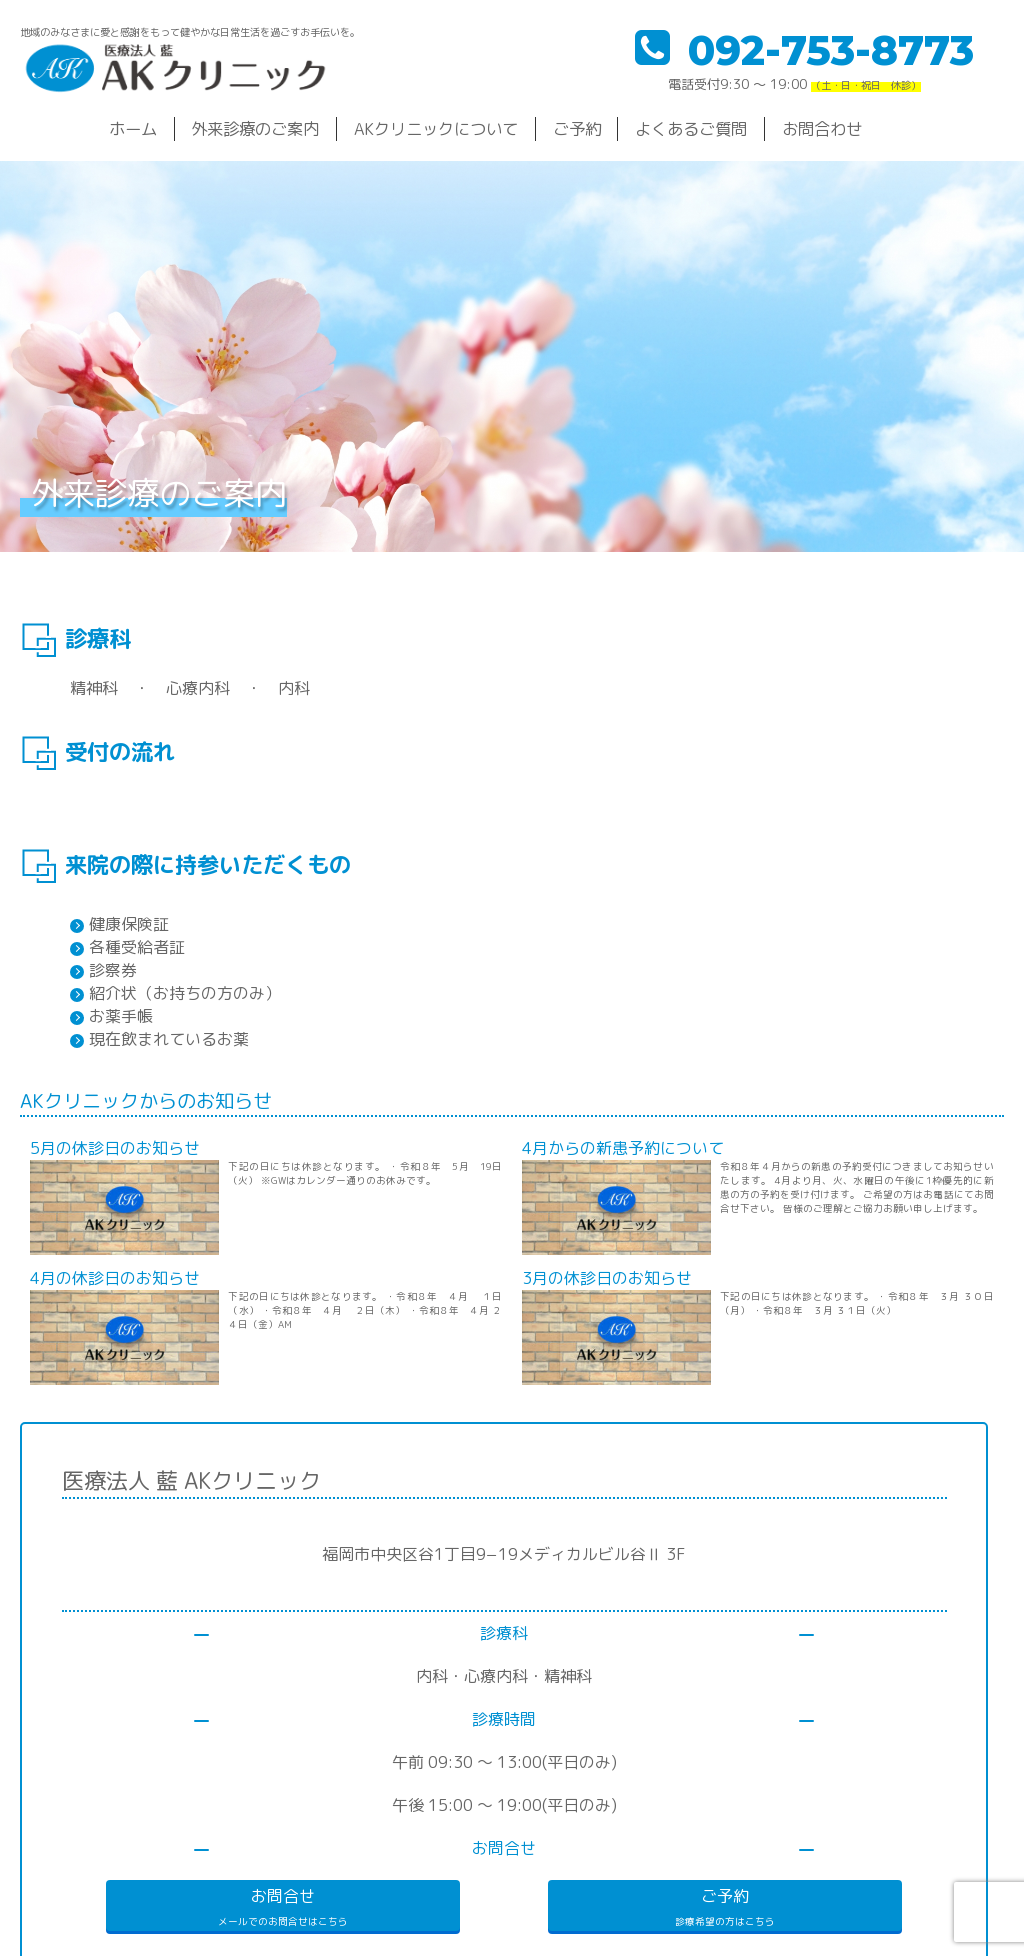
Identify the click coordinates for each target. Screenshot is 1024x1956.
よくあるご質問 (691, 128)
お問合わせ (822, 128)
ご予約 (577, 128)
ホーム (133, 128)
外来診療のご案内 (255, 128)
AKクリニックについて (436, 128)
